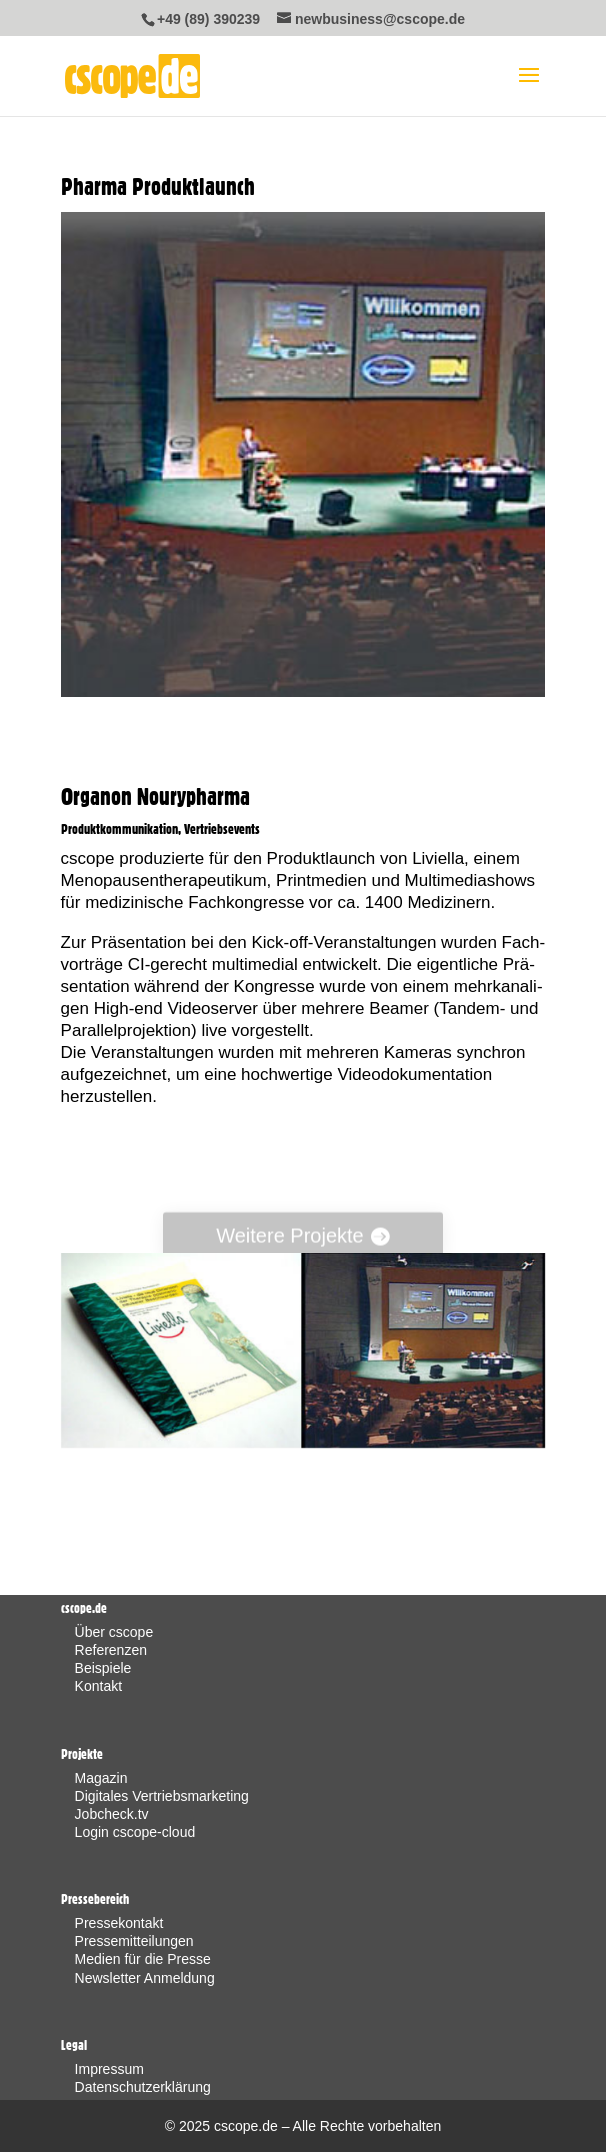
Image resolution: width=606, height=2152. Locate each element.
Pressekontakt (119, 1923)
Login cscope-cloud (135, 1832)
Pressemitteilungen (134, 1941)
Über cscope (114, 1632)
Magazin (101, 1778)
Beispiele (103, 1668)
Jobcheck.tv (112, 1814)
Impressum (109, 2069)
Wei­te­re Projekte (289, 1241)
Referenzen (111, 1650)
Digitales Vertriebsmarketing (162, 1796)
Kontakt (98, 1686)
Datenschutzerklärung (143, 2087)
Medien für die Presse (143, 1959)
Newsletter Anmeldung (145, 1978)
